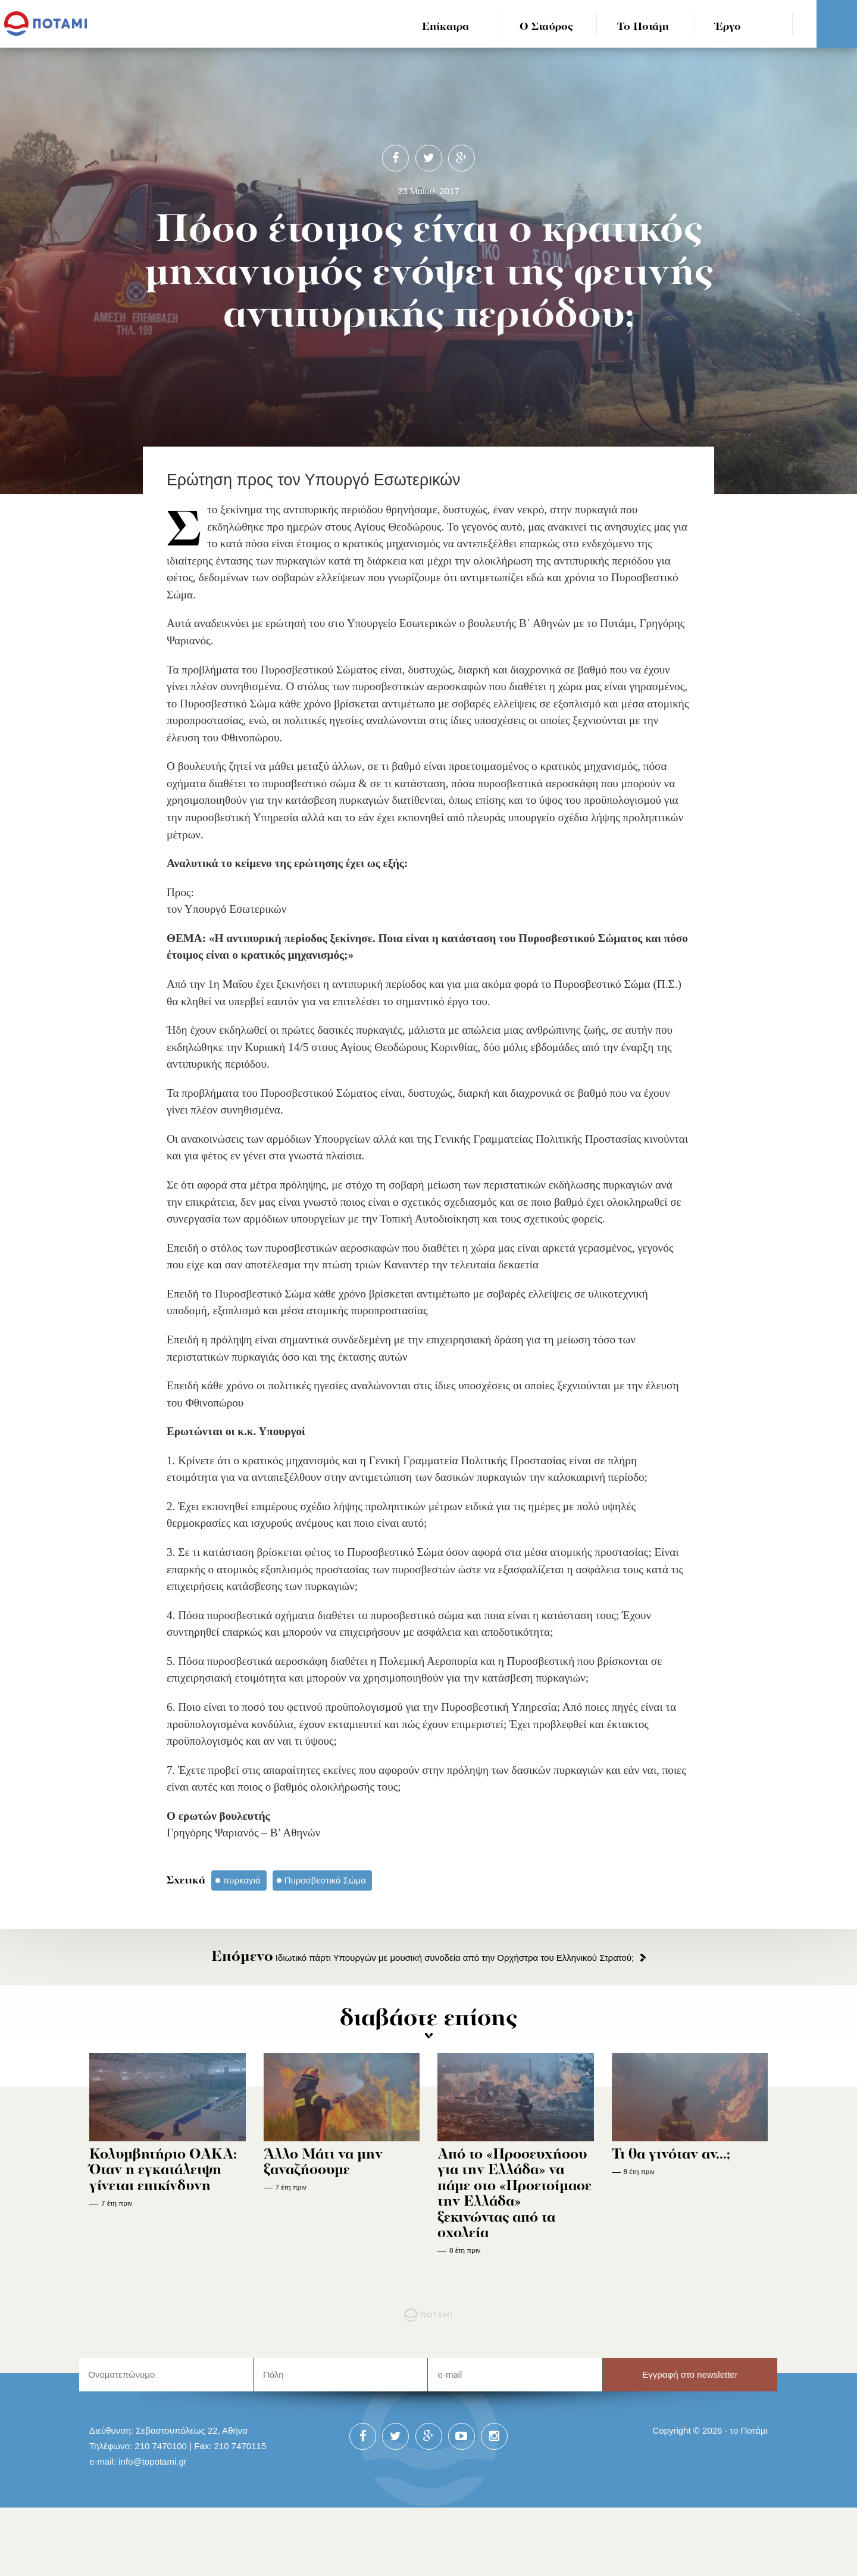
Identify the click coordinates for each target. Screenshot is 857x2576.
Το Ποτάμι (643, 27)
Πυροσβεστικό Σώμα (325, 1880)
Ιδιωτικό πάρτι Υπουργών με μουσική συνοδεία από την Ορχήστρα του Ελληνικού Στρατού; (422, 1958)
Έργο (728, 27)
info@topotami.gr (152, 2529)
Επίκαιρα (445, 27)
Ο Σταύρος (546, 27)
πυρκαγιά (242, 1880)
